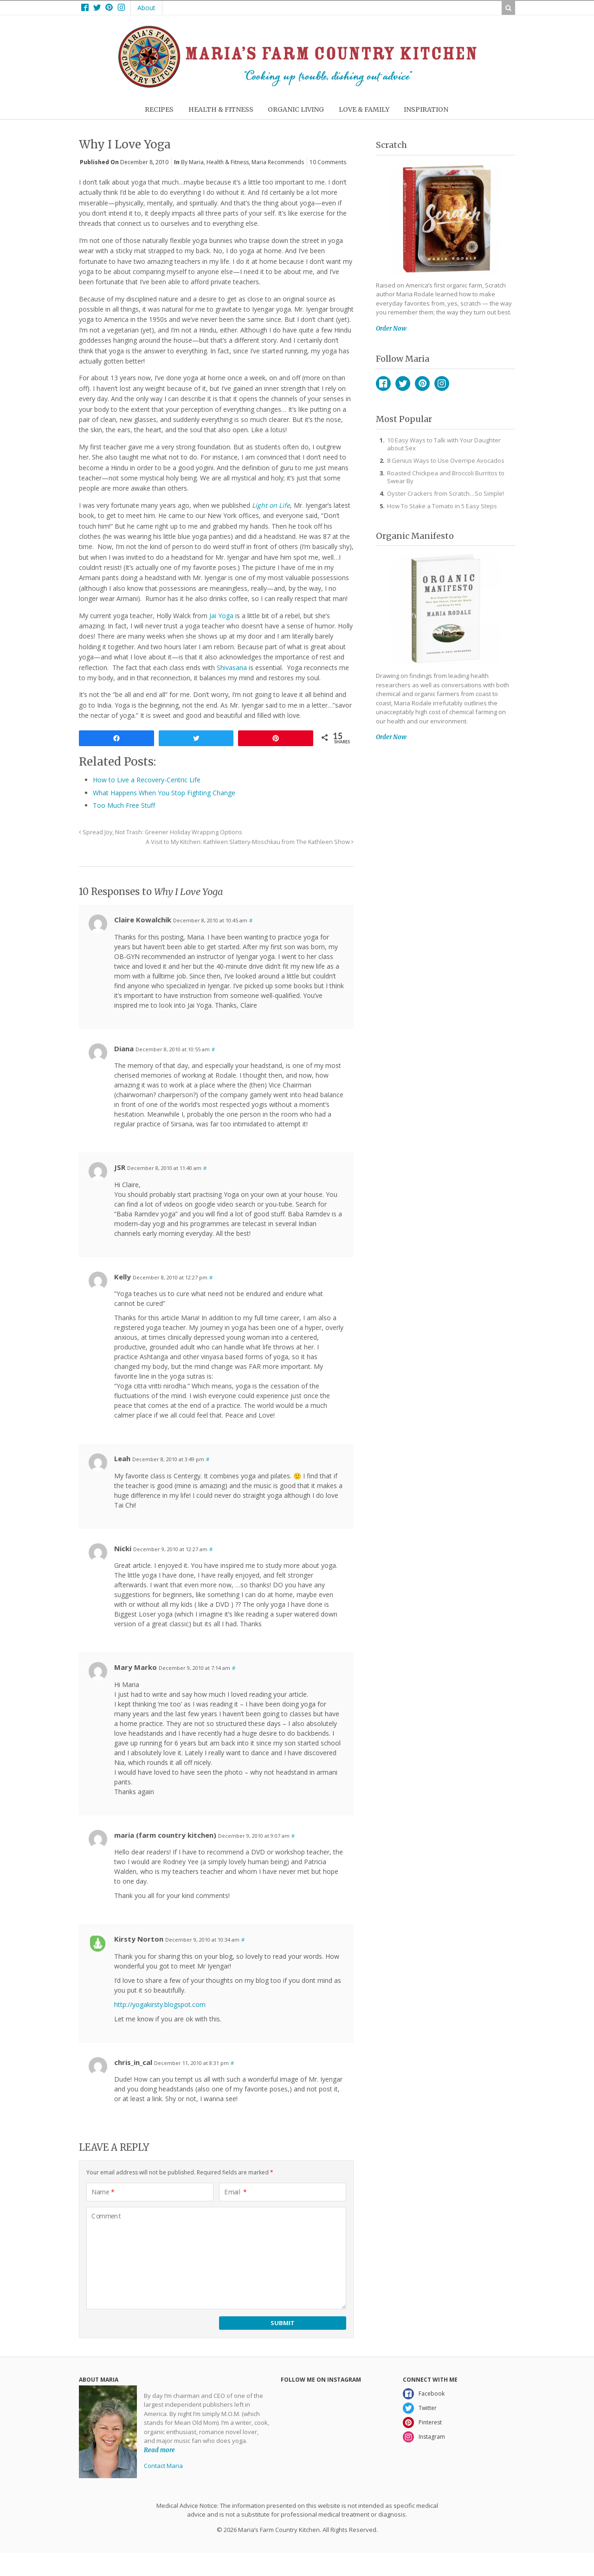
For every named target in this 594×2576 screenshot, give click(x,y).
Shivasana (232, 667)
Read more (159, 2450)
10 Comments (328, 162)
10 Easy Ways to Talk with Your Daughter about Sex (444, 444)
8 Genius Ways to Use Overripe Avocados (445, 460)
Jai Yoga (221, 615)
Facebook (383, 383)
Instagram (441, 383)
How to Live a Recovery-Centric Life (146, 779)
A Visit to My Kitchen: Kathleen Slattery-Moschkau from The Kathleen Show (250, 842)
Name (103, 2192)
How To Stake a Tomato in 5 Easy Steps (442, 506)
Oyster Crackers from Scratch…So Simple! (445, 493)
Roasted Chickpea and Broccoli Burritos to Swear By (445, 477)
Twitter (402, 383)
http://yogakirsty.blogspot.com (160, 2004)
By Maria (192, 162)
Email (235, 2192)
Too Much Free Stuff (124, 805)
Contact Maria (163, 2465)
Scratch (391, 145)
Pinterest (422, 383)
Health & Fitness (228, 162)
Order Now (391, 328)
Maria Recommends (278, 162)
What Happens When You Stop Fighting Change (164, 792)
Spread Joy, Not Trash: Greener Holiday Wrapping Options (160, 832)
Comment (106, 2216)
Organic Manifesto (415, 536)
